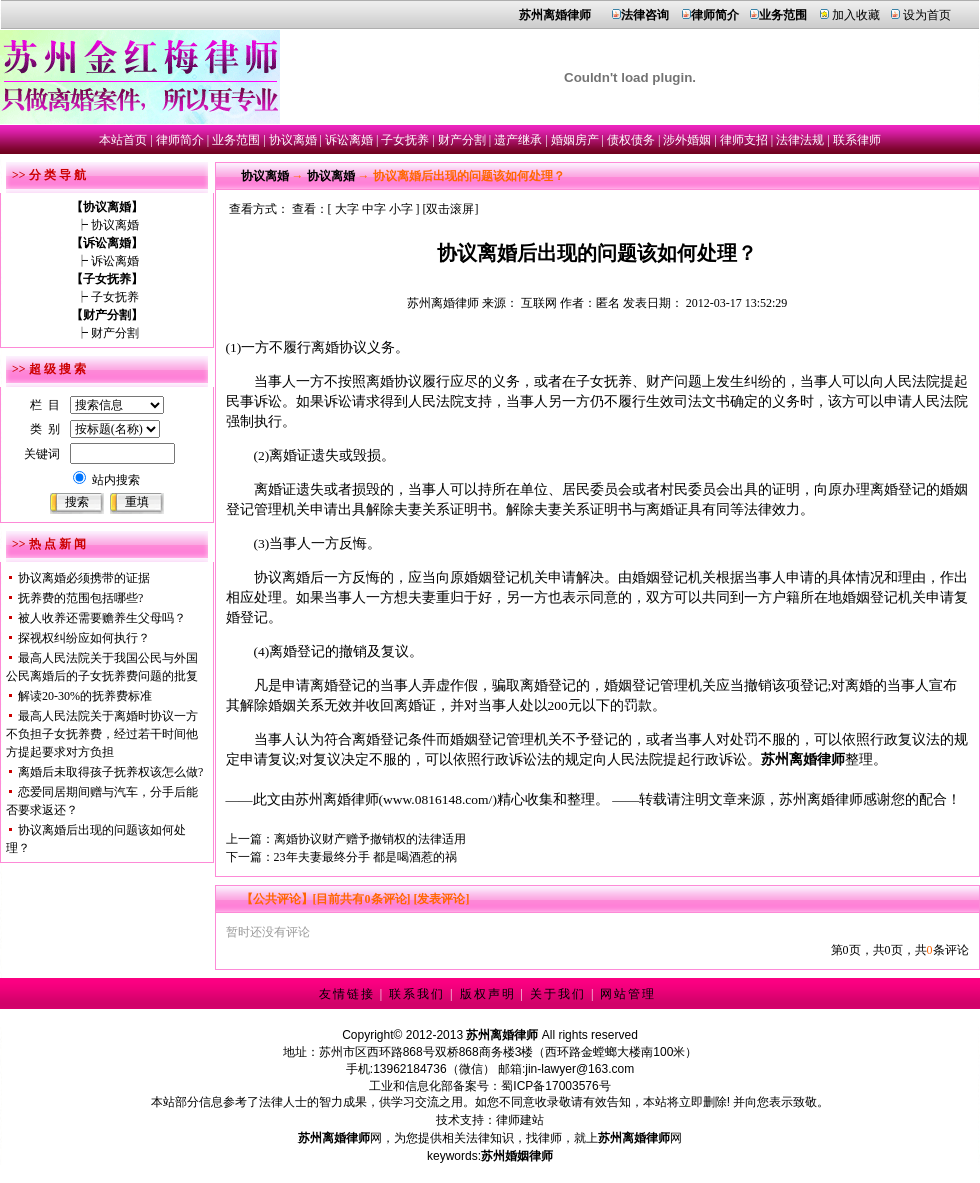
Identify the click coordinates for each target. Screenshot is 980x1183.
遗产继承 (518, 140)
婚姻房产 (575, 140)
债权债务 (631, 140)
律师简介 (180, 140)
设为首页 (927, 15)
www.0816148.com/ (437, 799)
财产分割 (462, 140)
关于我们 (558, 994)
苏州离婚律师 (443, 303)
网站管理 (628, 994)
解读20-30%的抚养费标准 (85, 696)
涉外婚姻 (687, 140)
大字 (347, 209)
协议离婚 (293, 140)
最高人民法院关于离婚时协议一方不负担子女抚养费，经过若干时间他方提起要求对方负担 (102, 734)
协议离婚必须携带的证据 (84, 578)
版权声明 (488, 994)
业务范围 (236, 140)
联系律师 (857, 140)
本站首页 (123, 140)
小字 (401, 209)
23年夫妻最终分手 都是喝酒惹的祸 (365, 857)
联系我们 (417, 994)
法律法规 (800, 140)
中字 (374, 209)
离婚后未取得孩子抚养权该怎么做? (110, 772)
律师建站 (520, 1120)
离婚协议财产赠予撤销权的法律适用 (370, 839)
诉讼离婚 (349, 140)
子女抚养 (405, 140)
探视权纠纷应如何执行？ (84, 638)
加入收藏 (856, 15)
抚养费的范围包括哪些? (80, 598)
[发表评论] (440, 899)
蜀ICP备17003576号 (555, 1086)
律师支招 (744, 140)
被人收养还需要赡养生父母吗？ (102, 618)
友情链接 (347, 994)
